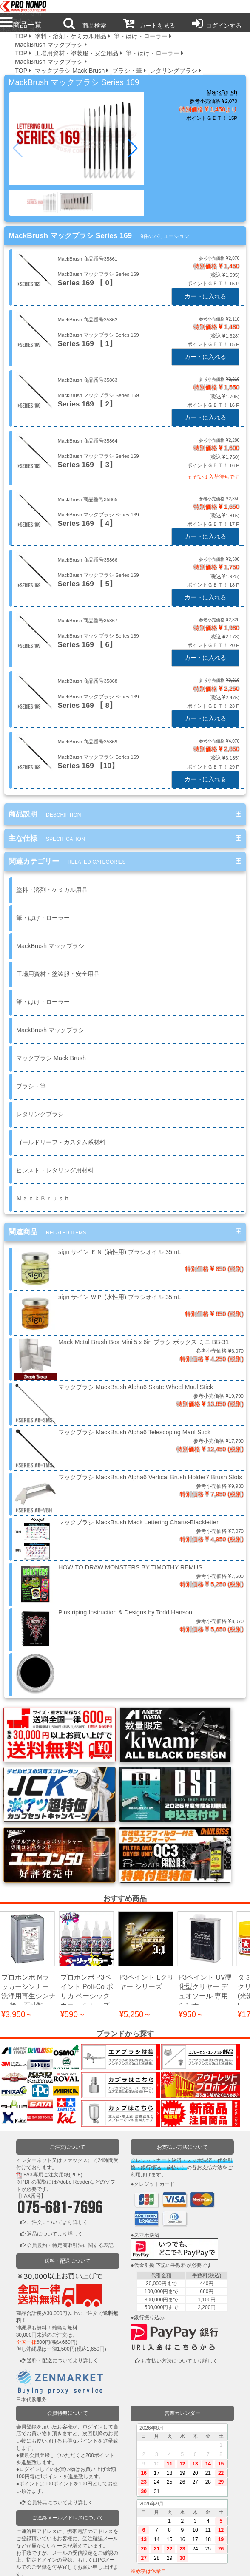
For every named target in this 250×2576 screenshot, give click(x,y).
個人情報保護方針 (100, 2564)
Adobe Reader (73, 2086)
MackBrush (222, 92)
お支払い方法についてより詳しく (179, 2265)
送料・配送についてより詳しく (62, 2265)
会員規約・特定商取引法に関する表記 (70, 2150)
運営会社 (200, 2564)
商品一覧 (21, 24)
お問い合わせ (150, 2564)
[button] (133, 148)
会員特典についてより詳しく (60, 2406)
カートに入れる (205, 296)
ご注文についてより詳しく (57, 2127)
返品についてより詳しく (55, 2138)
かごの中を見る (44, 2540)
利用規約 (50, 2564)
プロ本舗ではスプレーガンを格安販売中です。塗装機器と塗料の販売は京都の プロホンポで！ (21, 7)
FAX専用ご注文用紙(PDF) (52, 2079)
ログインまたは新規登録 (55, 2528)
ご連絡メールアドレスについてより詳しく (67, 2493)
